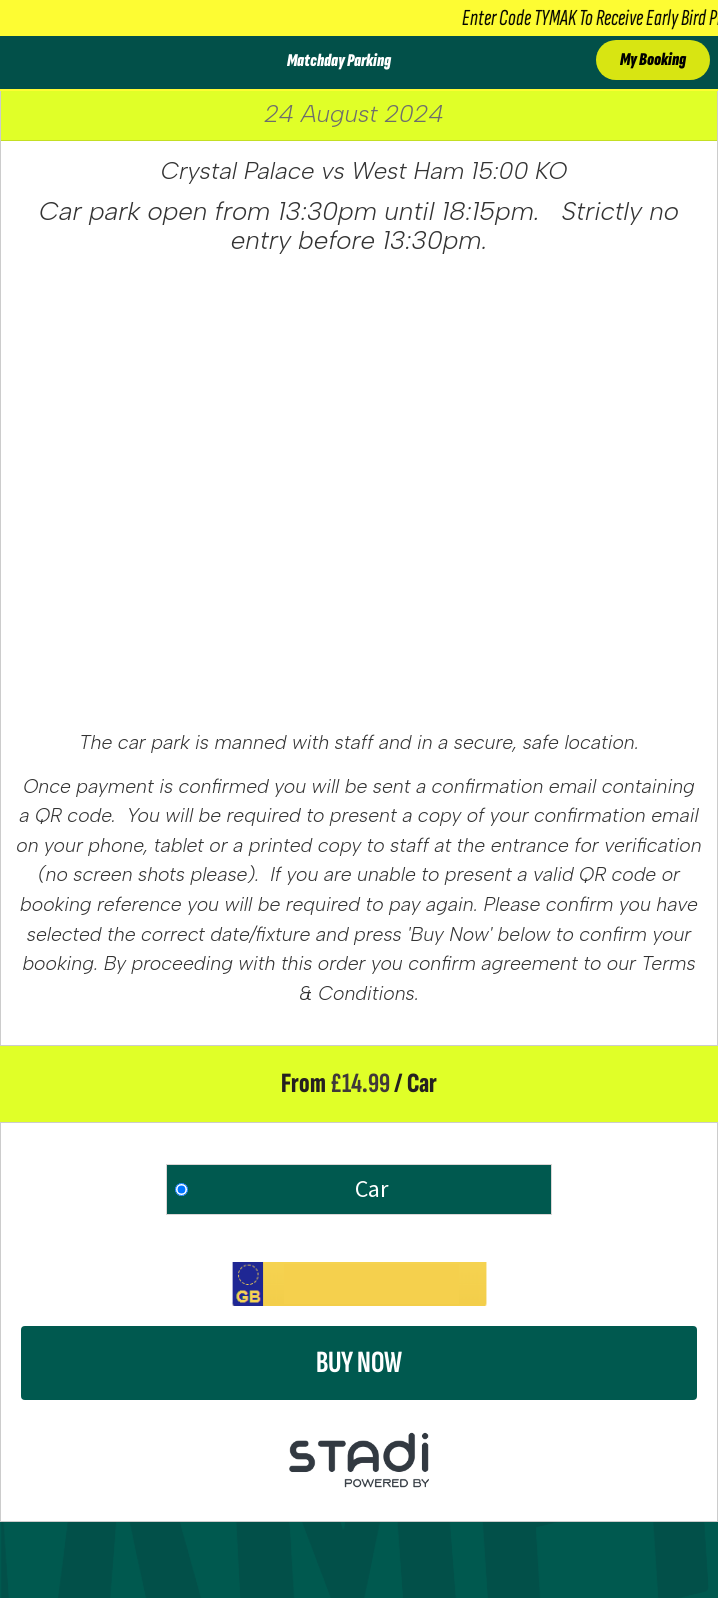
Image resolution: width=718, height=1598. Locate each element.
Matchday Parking (339, 61)
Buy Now (359, 1362)
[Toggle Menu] (23, 62)
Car (371, 1188)
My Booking (653, 59)
